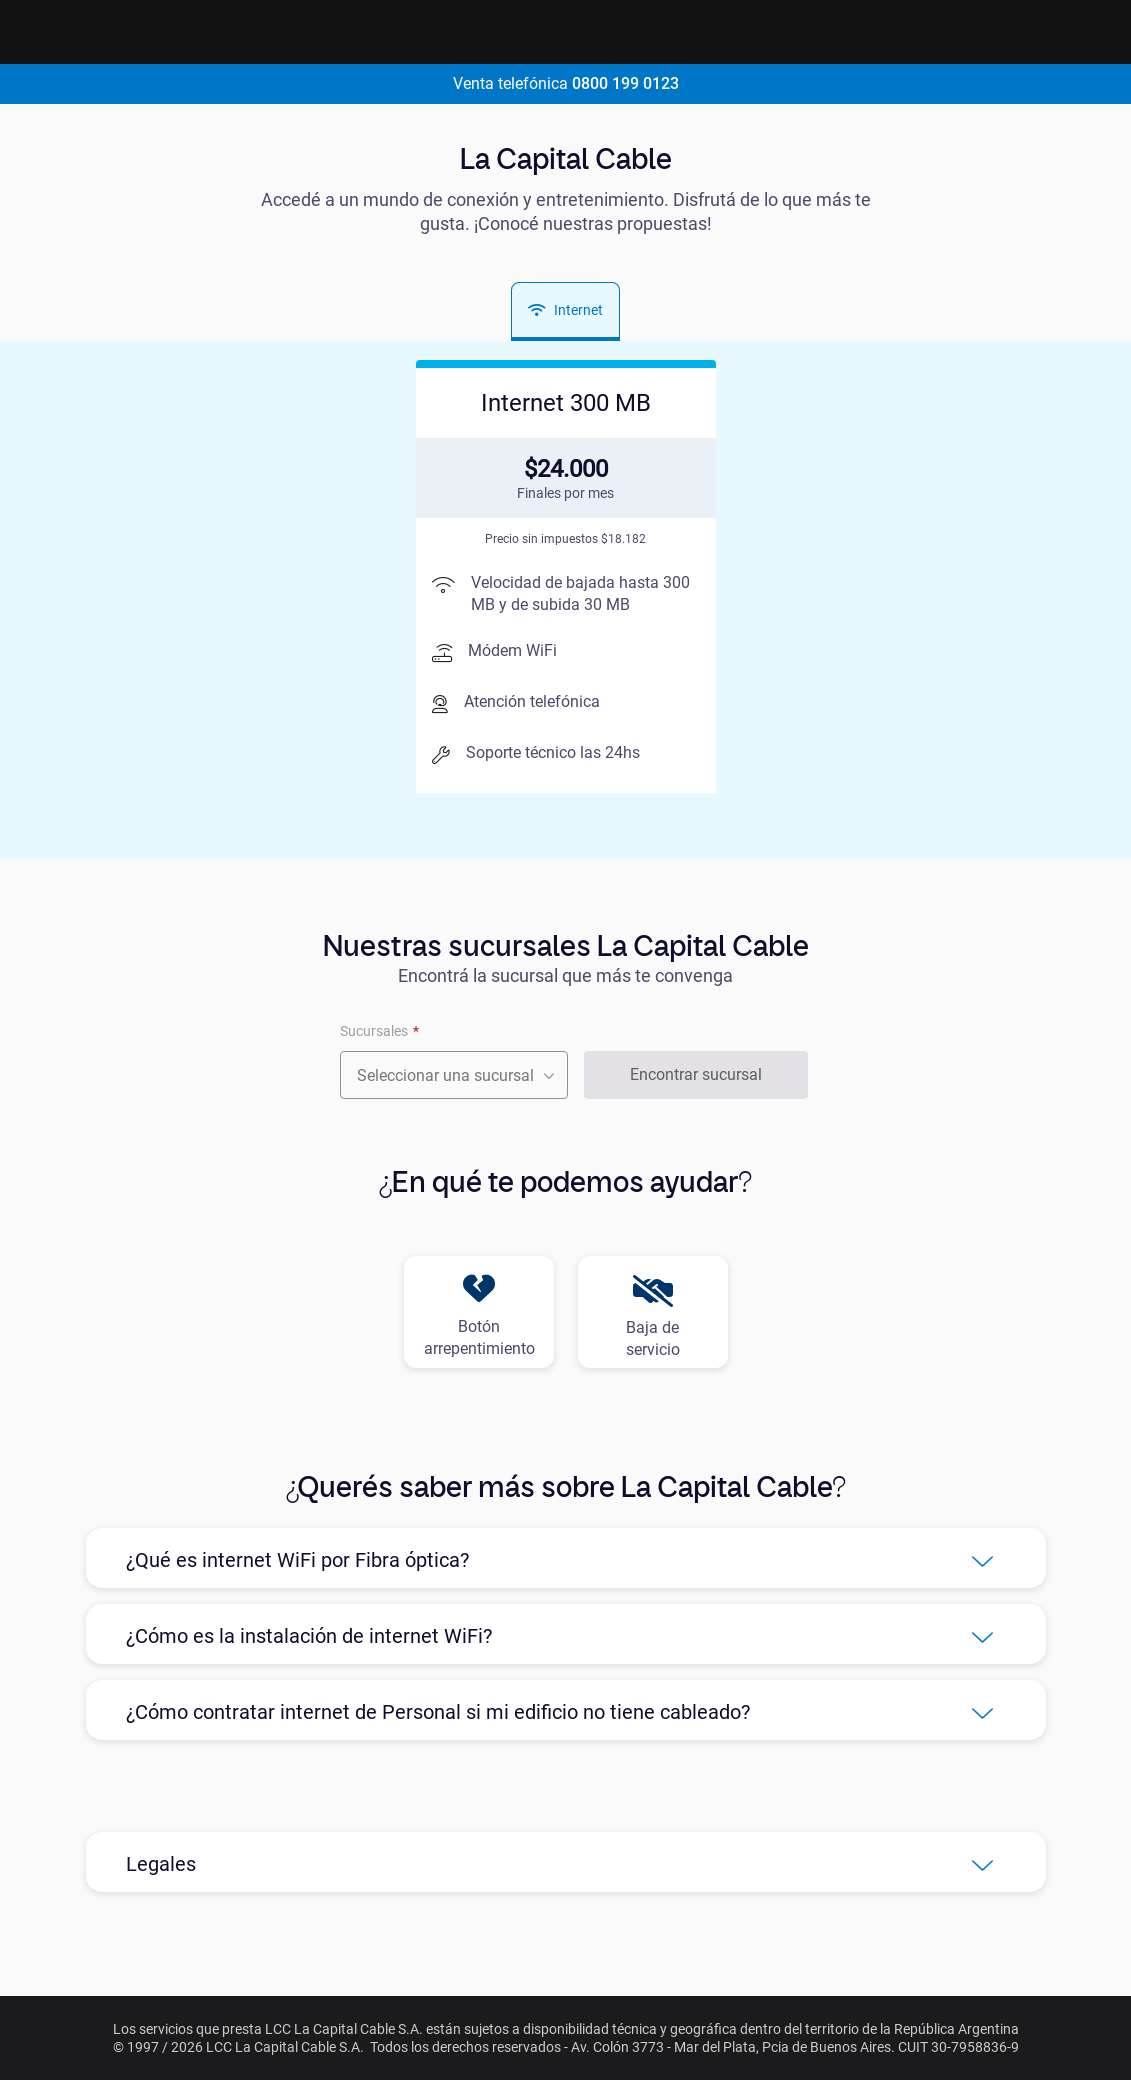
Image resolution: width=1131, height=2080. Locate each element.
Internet (565, 310)
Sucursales (374, 1031)
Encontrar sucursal (696, 1074)
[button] (566, 1558)
